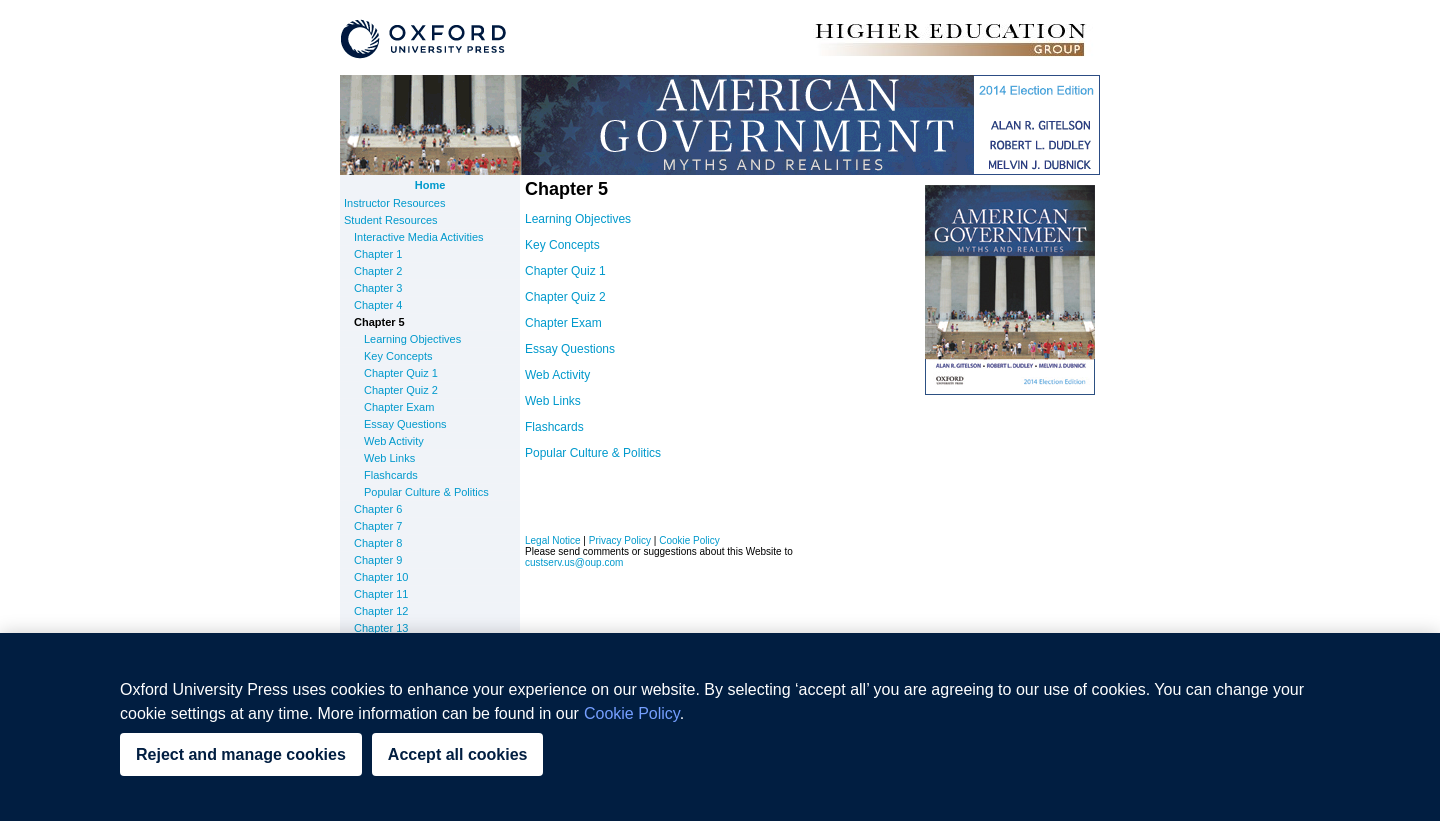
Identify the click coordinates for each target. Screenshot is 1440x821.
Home (430, 185)
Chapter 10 (381, 577)
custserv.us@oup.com (574, 562)
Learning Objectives (412, 339)
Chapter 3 (378, 288)
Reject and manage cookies (241, 754)
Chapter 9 (378, 560)
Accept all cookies (458, 754)
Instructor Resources (394, 203)
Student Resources (391, 220)
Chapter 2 (378, 271)
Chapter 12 (381, 611)
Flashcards (391, 475)
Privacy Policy (620, 540)
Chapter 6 (378, 509)
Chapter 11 (381, 594)
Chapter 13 (381, 628)
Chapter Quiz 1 (401, 373)
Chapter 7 (378, 526)
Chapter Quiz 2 (401, 390)
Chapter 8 (378, 543)
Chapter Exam (399, 407)
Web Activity (394, 441)
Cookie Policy (689, 540)
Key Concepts (398, 356)
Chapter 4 (378, 305)
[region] (720, 727)
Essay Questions (405, 424)
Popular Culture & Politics (426, 492)
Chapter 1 (378, 254)
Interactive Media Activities (419, 237)
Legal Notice (553, 540)
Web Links (389, 458)
